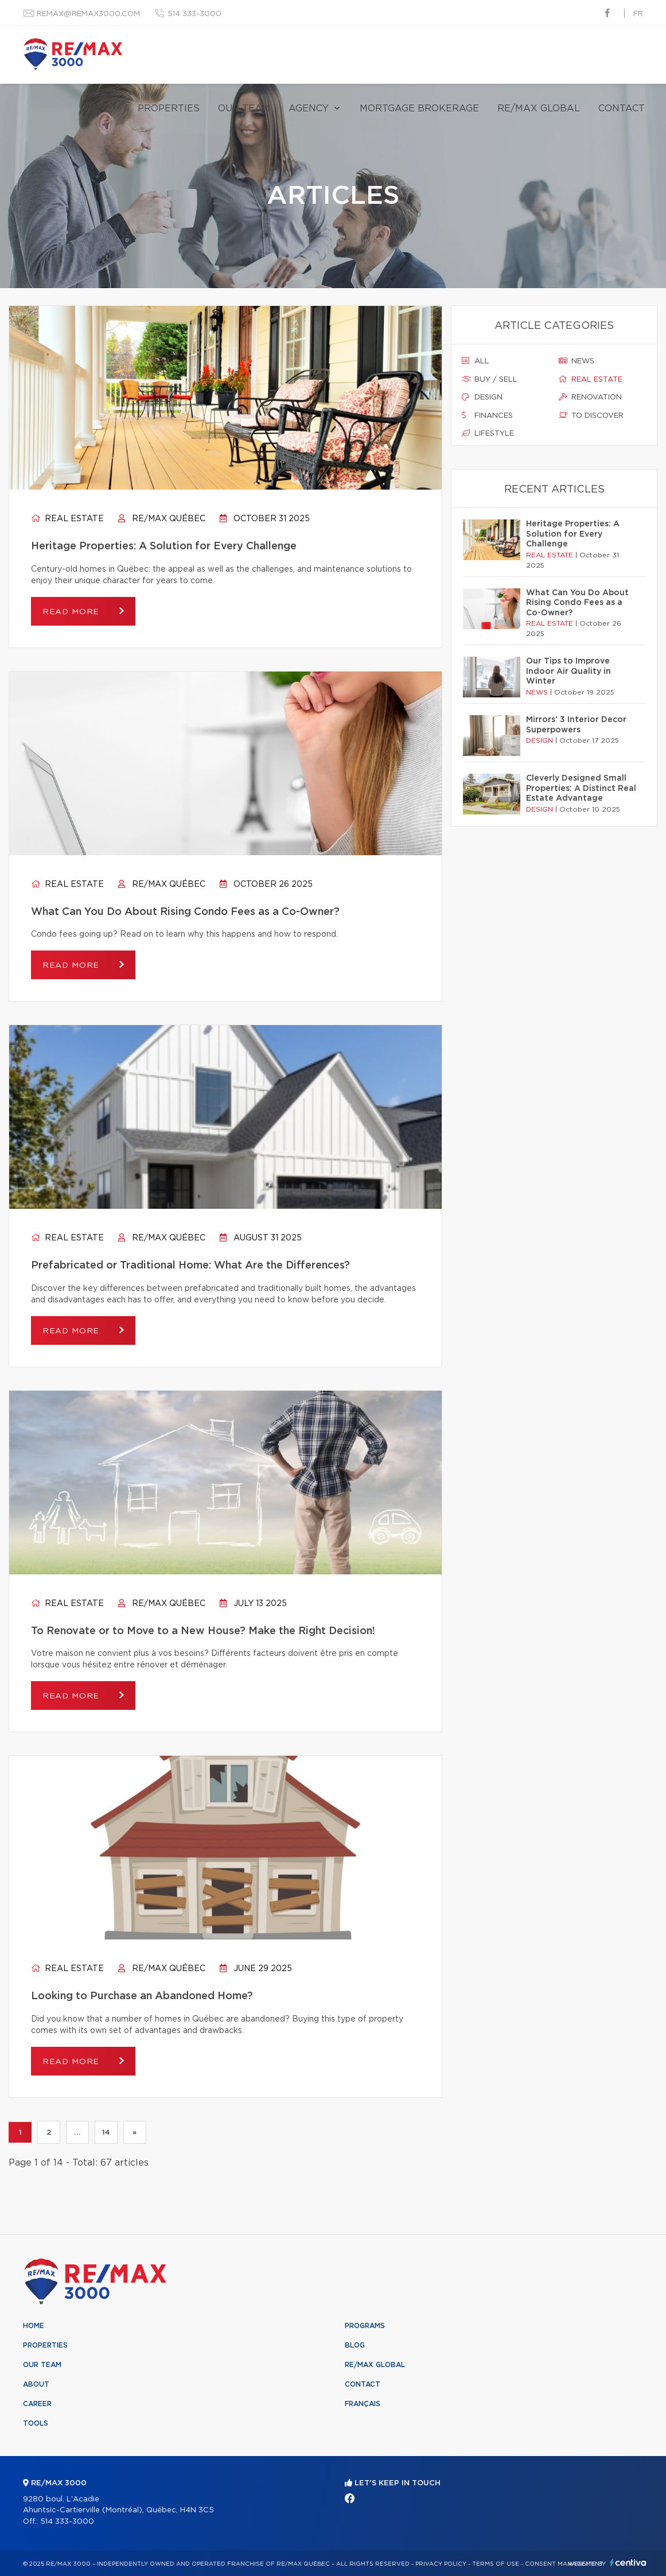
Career (37, 2403)
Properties (169, 108)
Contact (621, 108)
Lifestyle (488, 433)
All (475, 361)
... (77, 2132)
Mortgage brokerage (419, 108)
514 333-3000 (194, 14)
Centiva (628, 2562)
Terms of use (495, 2564)
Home (33, 2325)
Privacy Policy (440, 2564)
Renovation (590, 397)
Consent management (564, 2564)
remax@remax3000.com (88, 14)
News (576, 361)
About (36, 2384)
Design (482, 397)
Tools (35, 2423)
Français (362, 2403)
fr (638, 14)
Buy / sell (489, 379)
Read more (72, 612)
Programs (365, 2325)
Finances (487, 416)
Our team (244, 108)
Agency (309, 108)
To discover (591, 416)
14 (106, 2132)
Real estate (67, 519)
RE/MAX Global (538, 108)
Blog (355, 2345)
